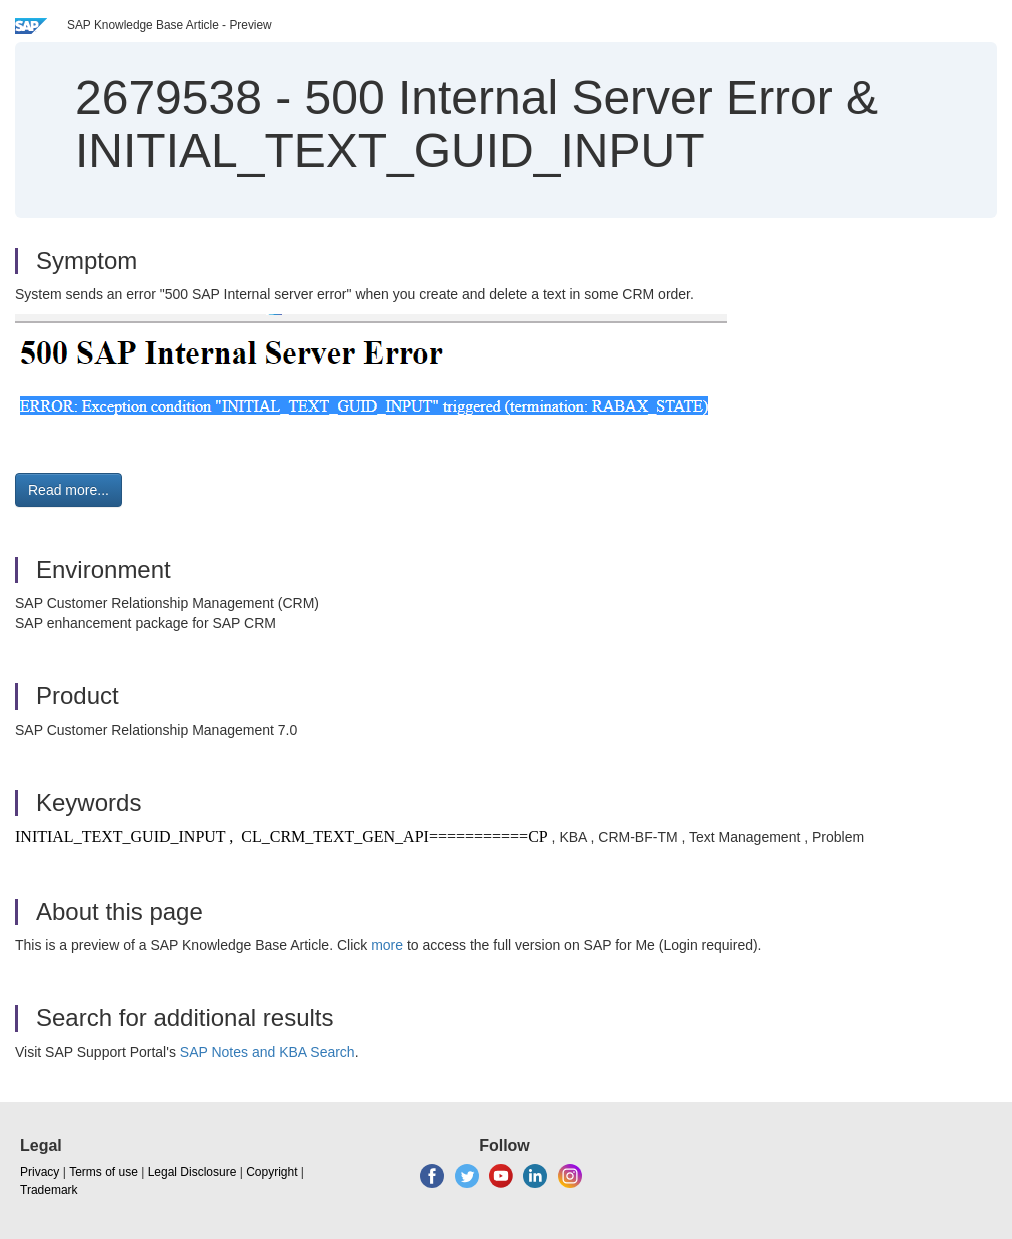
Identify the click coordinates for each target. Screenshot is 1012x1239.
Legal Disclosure (192, 1172)
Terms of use (103, 1172)
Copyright (271, 1172)
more (387, 945)
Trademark (49, 1190)
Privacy (39, 1172)
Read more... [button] (68, 490)
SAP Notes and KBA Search (267, 1052)
